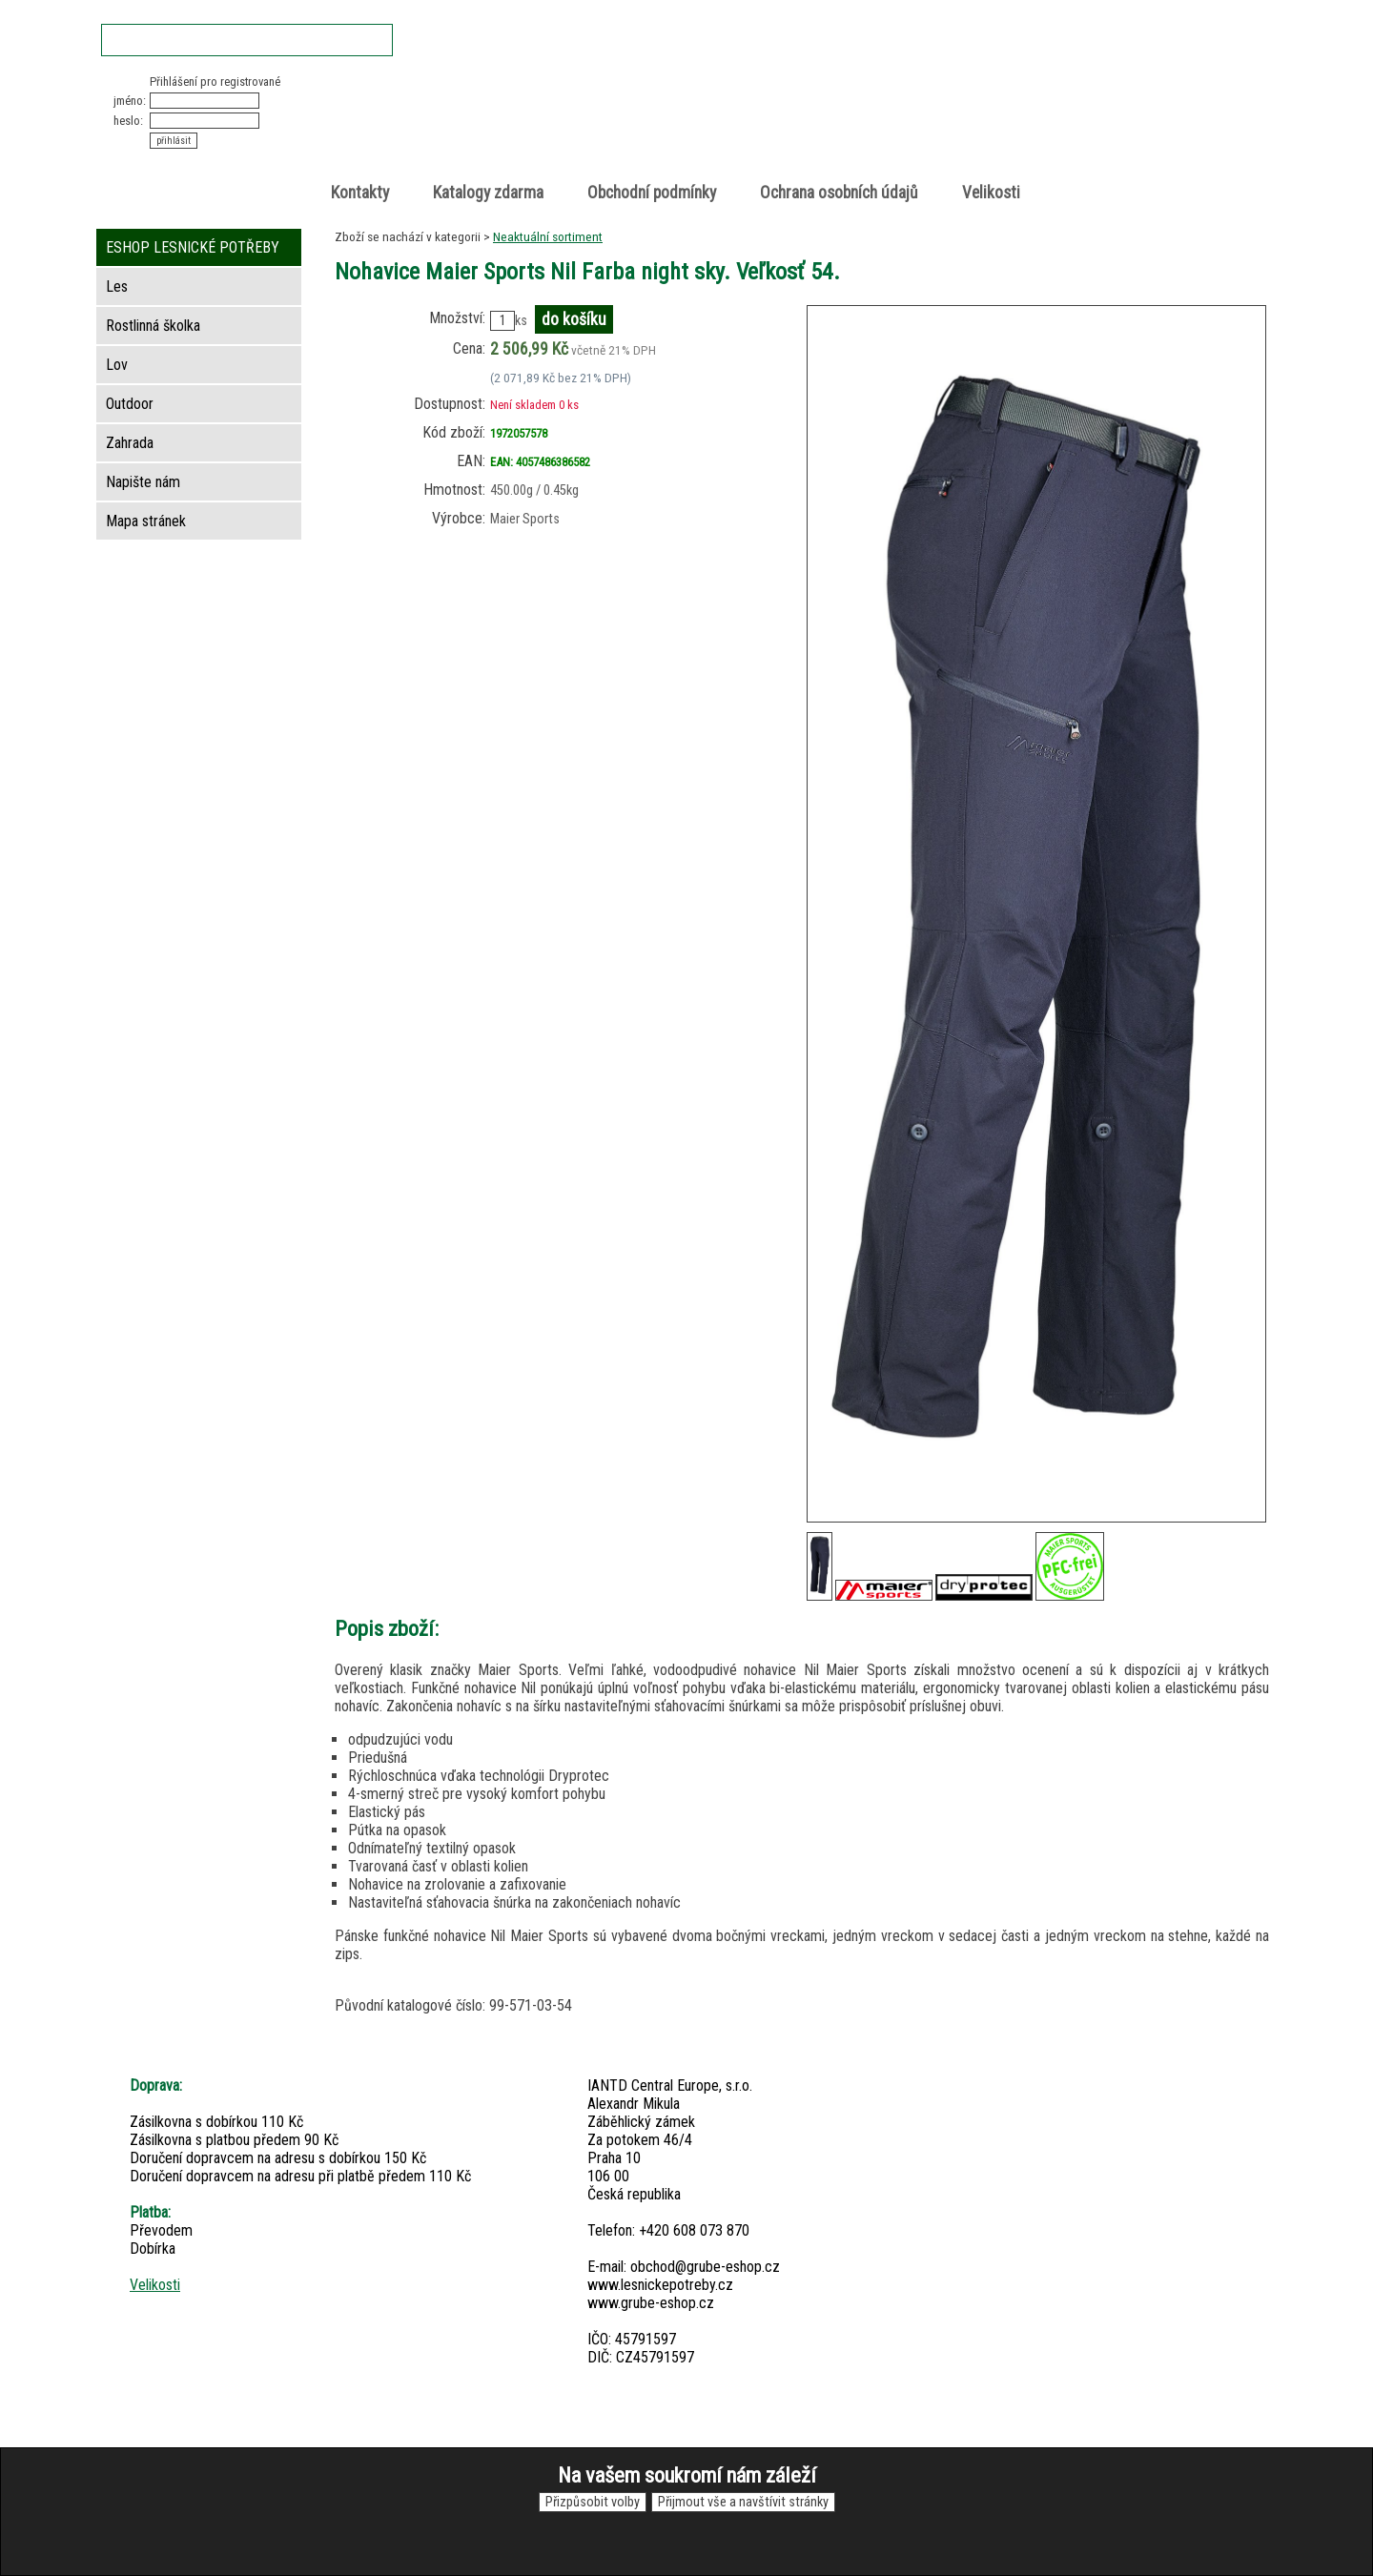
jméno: (129, 100)
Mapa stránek (146, 521)
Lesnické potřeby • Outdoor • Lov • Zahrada (692, 125)
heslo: (128, 120)
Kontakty (360, 192)
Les (117, 286)
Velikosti (991, 192)
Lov (117, 365)
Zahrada (130, 443)
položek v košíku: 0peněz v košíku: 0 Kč (1068, 108)
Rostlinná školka (153, 326)
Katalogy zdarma (488, 192)
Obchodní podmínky (651, 192)
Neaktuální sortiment (548, 236)
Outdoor (130, 404)
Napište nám (143, 482)
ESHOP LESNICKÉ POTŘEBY (192, 247)
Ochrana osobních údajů (839, 192)
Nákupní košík (1047, 90)
